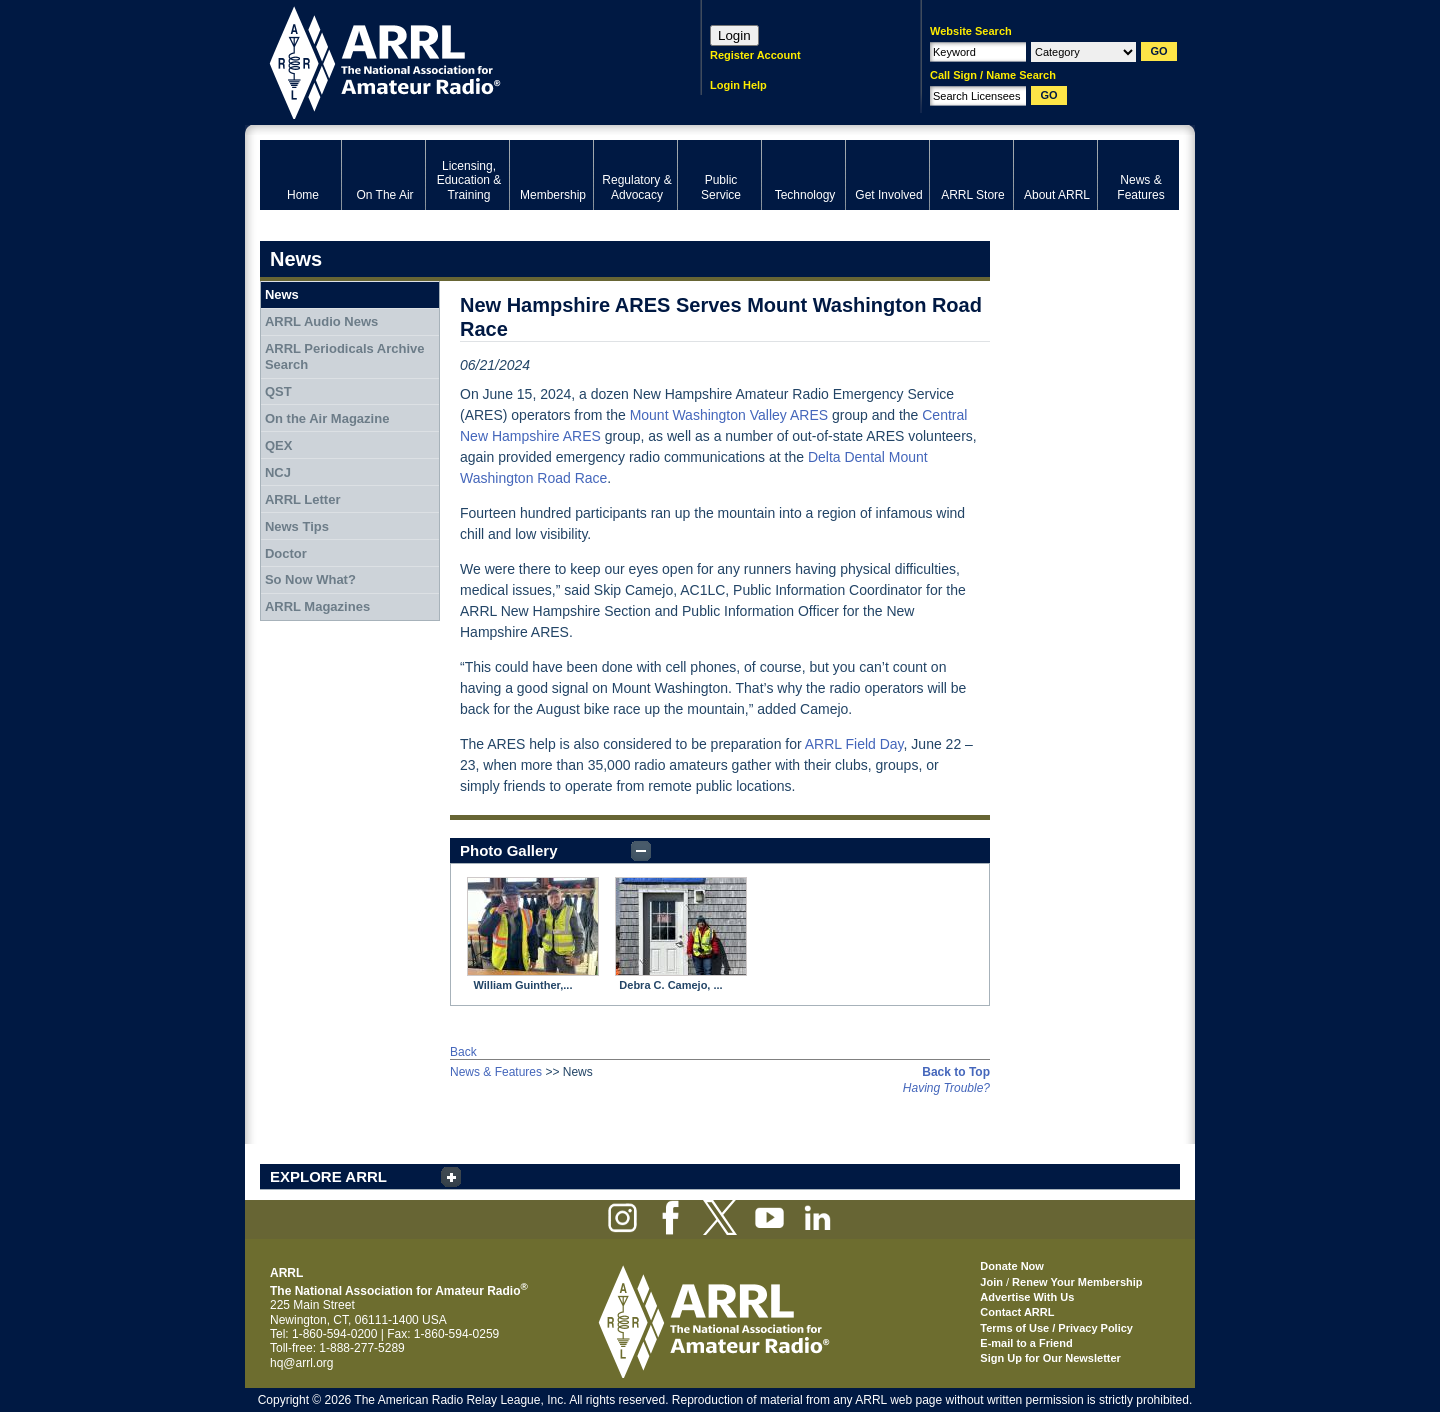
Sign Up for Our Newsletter (1050, 1358)
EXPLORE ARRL (328, 1176)
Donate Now (1012, 1266)
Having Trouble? (946, 1088)
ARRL (454, 60)
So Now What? (310, 579)
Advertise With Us (1027, 1297)
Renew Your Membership (1077, 1282)
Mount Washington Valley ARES (729, 415)
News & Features (496, 1072)
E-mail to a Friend (1026, 1343)
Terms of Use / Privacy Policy (1056, 1328)
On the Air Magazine (327, 418)
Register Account (755, 55)
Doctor (286, 553)
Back (463, 1052)
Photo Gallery (509, 850)
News (282, 294)
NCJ (278, 472)
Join (991, 1282)
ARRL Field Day (854, 744)
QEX (278, 445)
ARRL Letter (303, 499)
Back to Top (956, 1072)
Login (734, 35)
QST (278, 391)
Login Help (738, 85)
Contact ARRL (1017, 1312)
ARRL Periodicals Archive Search (345, 356)
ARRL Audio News (321, 321)
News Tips (297, 526)
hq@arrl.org (302, 1363)
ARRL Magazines (317, 606)
